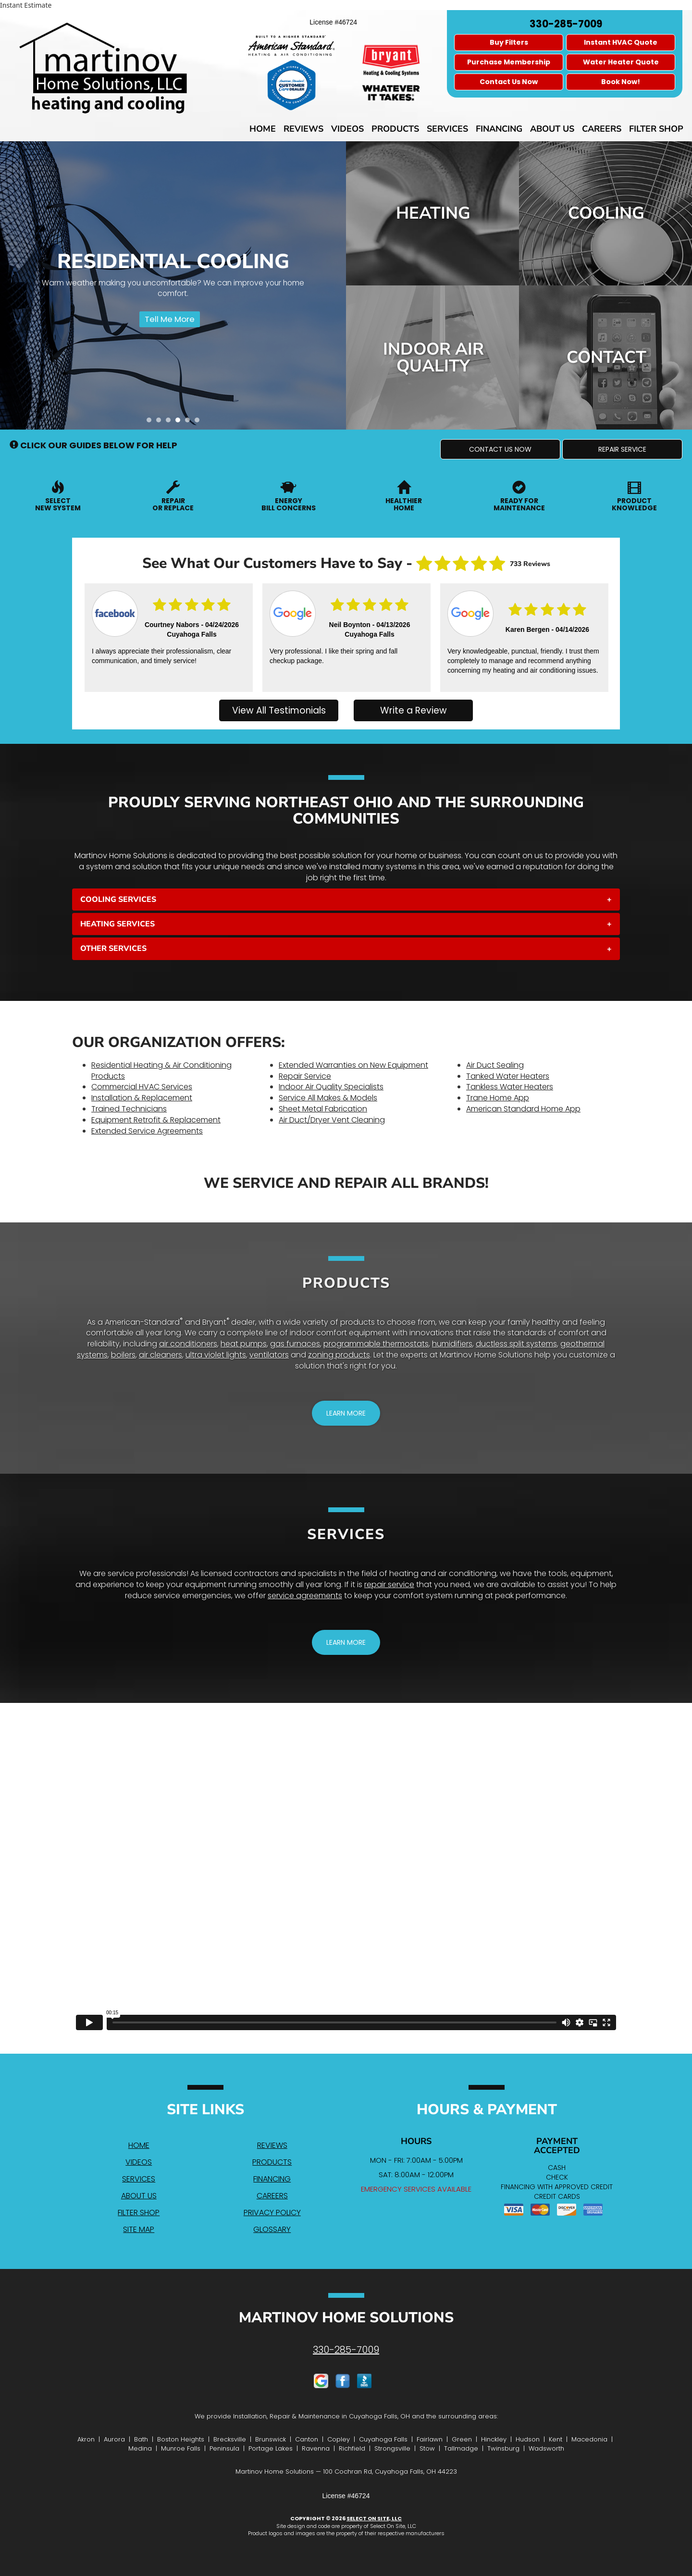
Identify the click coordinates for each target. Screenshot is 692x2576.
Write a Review (413, 710)
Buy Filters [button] (509, 42)
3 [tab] (170, 422)
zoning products (339, 1354)
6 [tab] (199, 422)
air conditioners (188, 1343)
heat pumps (244, 1343)
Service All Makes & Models (328, 1097)
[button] (500, 449)
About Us (552, 129)
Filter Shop (656, 129)
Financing (499, 129)
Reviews (303, 129)
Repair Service (305, 1076)
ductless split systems (516, 1343)
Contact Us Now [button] (509, 81)
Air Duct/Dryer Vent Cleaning (332, 1119)
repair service (389, 1584)
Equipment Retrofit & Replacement (156, 1119)
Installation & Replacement (141, 1097)
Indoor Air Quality (433, 357)
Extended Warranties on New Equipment (353, 1065)
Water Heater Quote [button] (621, 62)
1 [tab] (151, 422)
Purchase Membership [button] (508, 62)
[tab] (346, 899)
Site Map (138, 2229)
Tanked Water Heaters (507, 1076)
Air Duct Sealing (495, 1065)
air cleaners (160, 1354)
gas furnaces (295, 1343)
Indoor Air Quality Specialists (331, 1086)
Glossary (272, 2229)
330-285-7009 (346, 2349)
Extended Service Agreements (147, 1130)
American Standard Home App (523, 1108)
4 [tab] (180, 422)
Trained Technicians (129, 1108)
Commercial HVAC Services (141, 1086)
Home (262, 129)
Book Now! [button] (620, 81)
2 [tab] (161, 422)
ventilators (269, 1354)
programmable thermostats (376, 1343)
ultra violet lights (215, 1354)
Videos (347, 129)
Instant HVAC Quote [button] (620, 42)
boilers (123, 1354)
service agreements (305, 1595)
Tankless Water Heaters (509, 1086)
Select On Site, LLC (374, 2518)
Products (395, 129)
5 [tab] (190, 422)
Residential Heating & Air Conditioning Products (161, 1071)
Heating (433, 213)
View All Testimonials (279, 710)
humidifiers (452, 1343)
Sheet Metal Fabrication (323, 1108)
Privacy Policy (272, 2212)
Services (447, 129)
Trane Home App (497, 1097)
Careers (601, 129)
